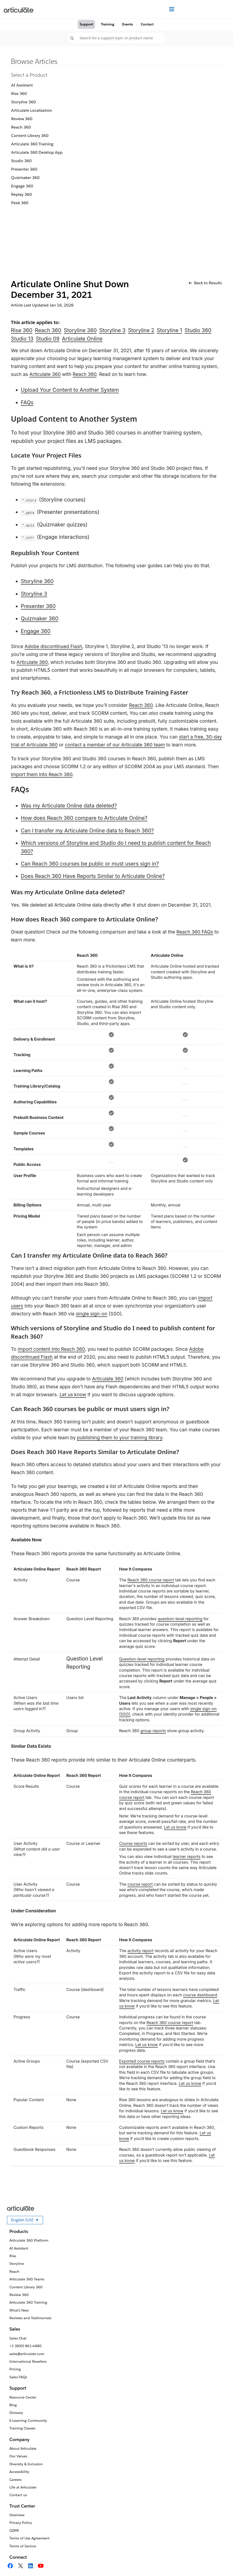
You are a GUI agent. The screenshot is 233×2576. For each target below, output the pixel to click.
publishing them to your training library (119, 1438)
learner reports (186, 1856)
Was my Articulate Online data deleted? (69, 806)
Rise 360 (19, 93)
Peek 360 (19, 202)
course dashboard (200, 1994)
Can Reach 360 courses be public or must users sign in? (90, 864)
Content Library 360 (29, 135)
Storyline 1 (169, 330)
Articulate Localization (31, 110)
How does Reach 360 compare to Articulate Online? (84, 818)
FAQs (27, 402)
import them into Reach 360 (41, 774)
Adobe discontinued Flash (53, 646)
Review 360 (21, 118)
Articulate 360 (45, 374)
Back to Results (205, 282)
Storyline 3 (112, 330)
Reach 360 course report (150, 1579)
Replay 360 (21, 194)
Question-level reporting (141, 1659)
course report (140, 1884)
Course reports (133, 1843)
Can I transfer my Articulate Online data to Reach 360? (87, 831)
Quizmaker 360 (25, 177)
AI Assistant (22, 85)
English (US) (27, 2220)
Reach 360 (21, 127)
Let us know (72, 1394)
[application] (219, 2562)
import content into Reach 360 (51, 1349)
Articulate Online (82, 339)
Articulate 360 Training (32, 144)
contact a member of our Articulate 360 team (115, 745)
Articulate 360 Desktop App (37, 152)
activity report (140, 1950)
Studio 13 (22, 339)
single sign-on (91, 1314)
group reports (153, 1730)
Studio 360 (21, 160)
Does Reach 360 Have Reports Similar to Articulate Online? (93, 876)
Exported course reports (141, 2061)
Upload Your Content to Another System (70, 390)
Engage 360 (22, 186)
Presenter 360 (24, 169)
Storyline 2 (141, 330)
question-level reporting (180, 1618)
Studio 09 (47, 339)
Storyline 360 (23, 102)
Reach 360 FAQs (194, 932)
